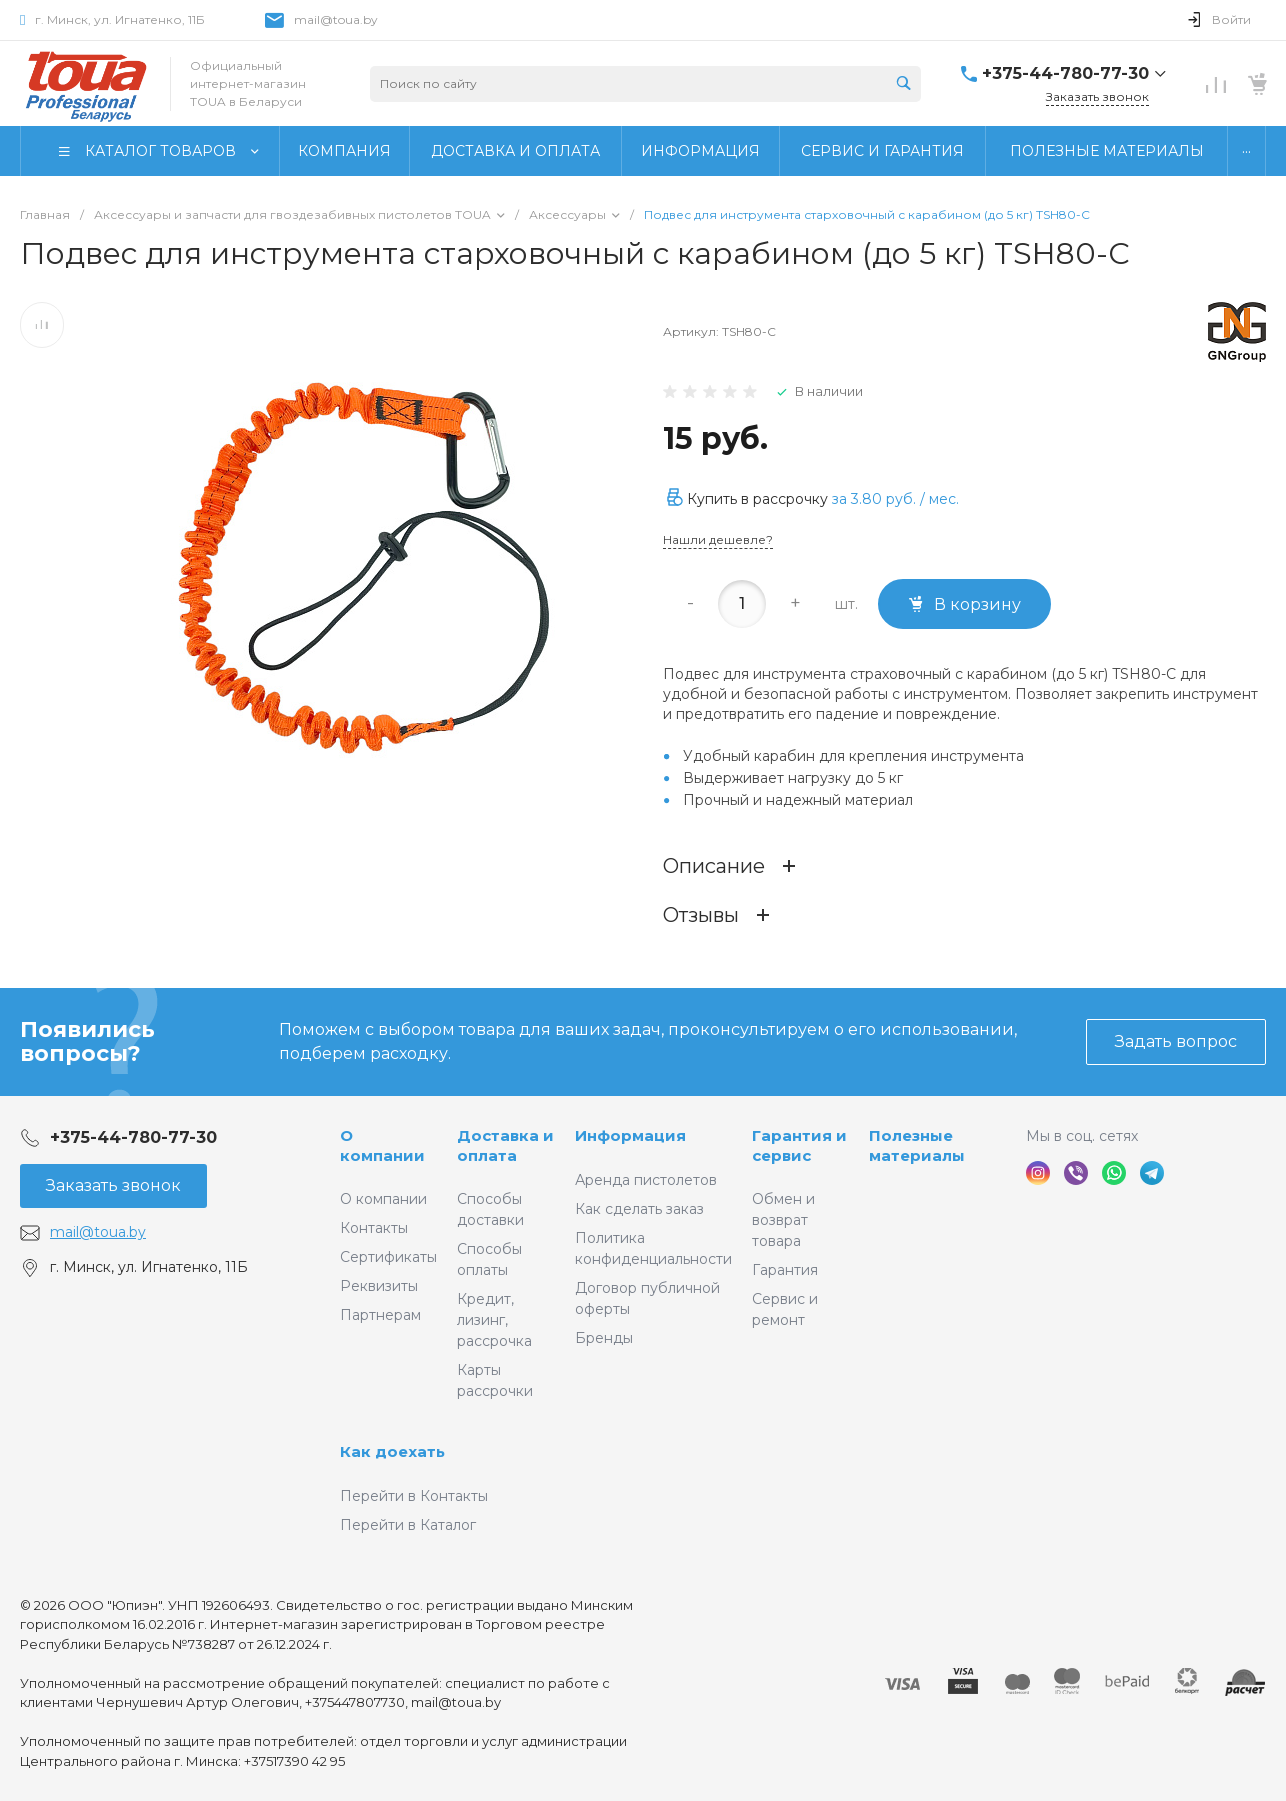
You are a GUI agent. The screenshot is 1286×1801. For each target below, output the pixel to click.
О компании (382, 1145)
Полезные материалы (917, 1145)
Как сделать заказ (639, 1209)
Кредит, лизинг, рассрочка (494, 1320)
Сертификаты (388, 1257)
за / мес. (895, 499)
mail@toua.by (336, 19)
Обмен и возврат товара (783, 1220)
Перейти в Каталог (408, 1525)
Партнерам (380, 1315)
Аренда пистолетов (646, 1180)
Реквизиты (379, 1286)
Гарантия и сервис (799, 1145)
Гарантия (785, 1270)
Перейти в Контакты (414, 1496)
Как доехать (392, 1451)
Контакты (374, 1228)
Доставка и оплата (505, 1145)
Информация (630, 1135)
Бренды (604, 1338)
